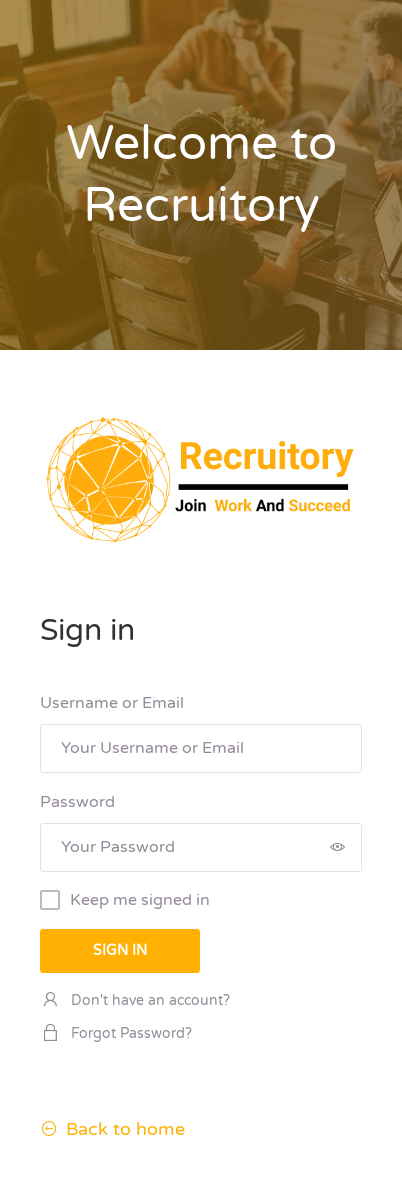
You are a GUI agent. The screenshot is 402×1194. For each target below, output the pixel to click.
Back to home (112, 1129)
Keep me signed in (140, 900)
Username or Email (112, 703)
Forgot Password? (116, 1033)
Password (77, 802)
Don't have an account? (135, 1000)
